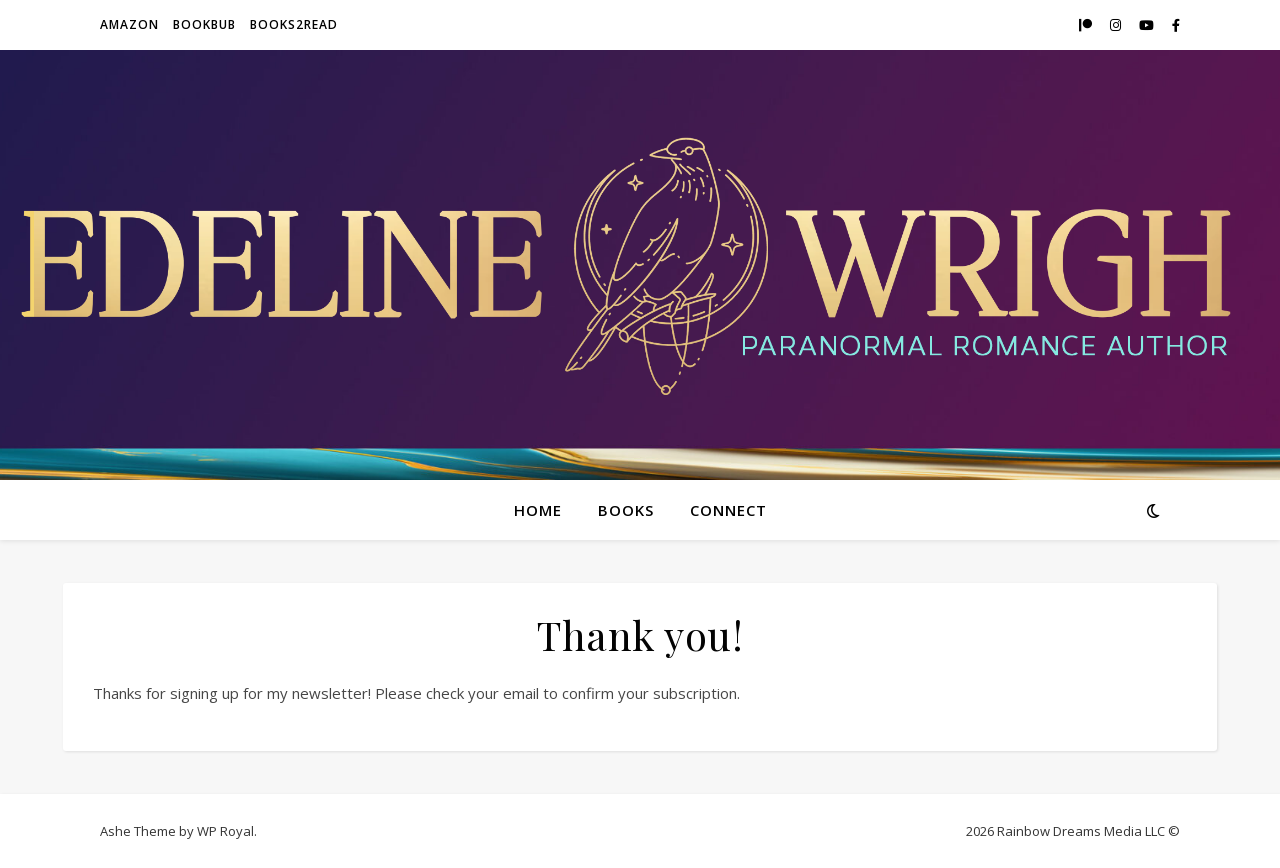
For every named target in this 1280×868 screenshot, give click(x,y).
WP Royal (225, 831)
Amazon (129, 24)
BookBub (204, 24)
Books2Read (294, 24)
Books (626, 510)
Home (538, 510)
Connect (728, 510)
